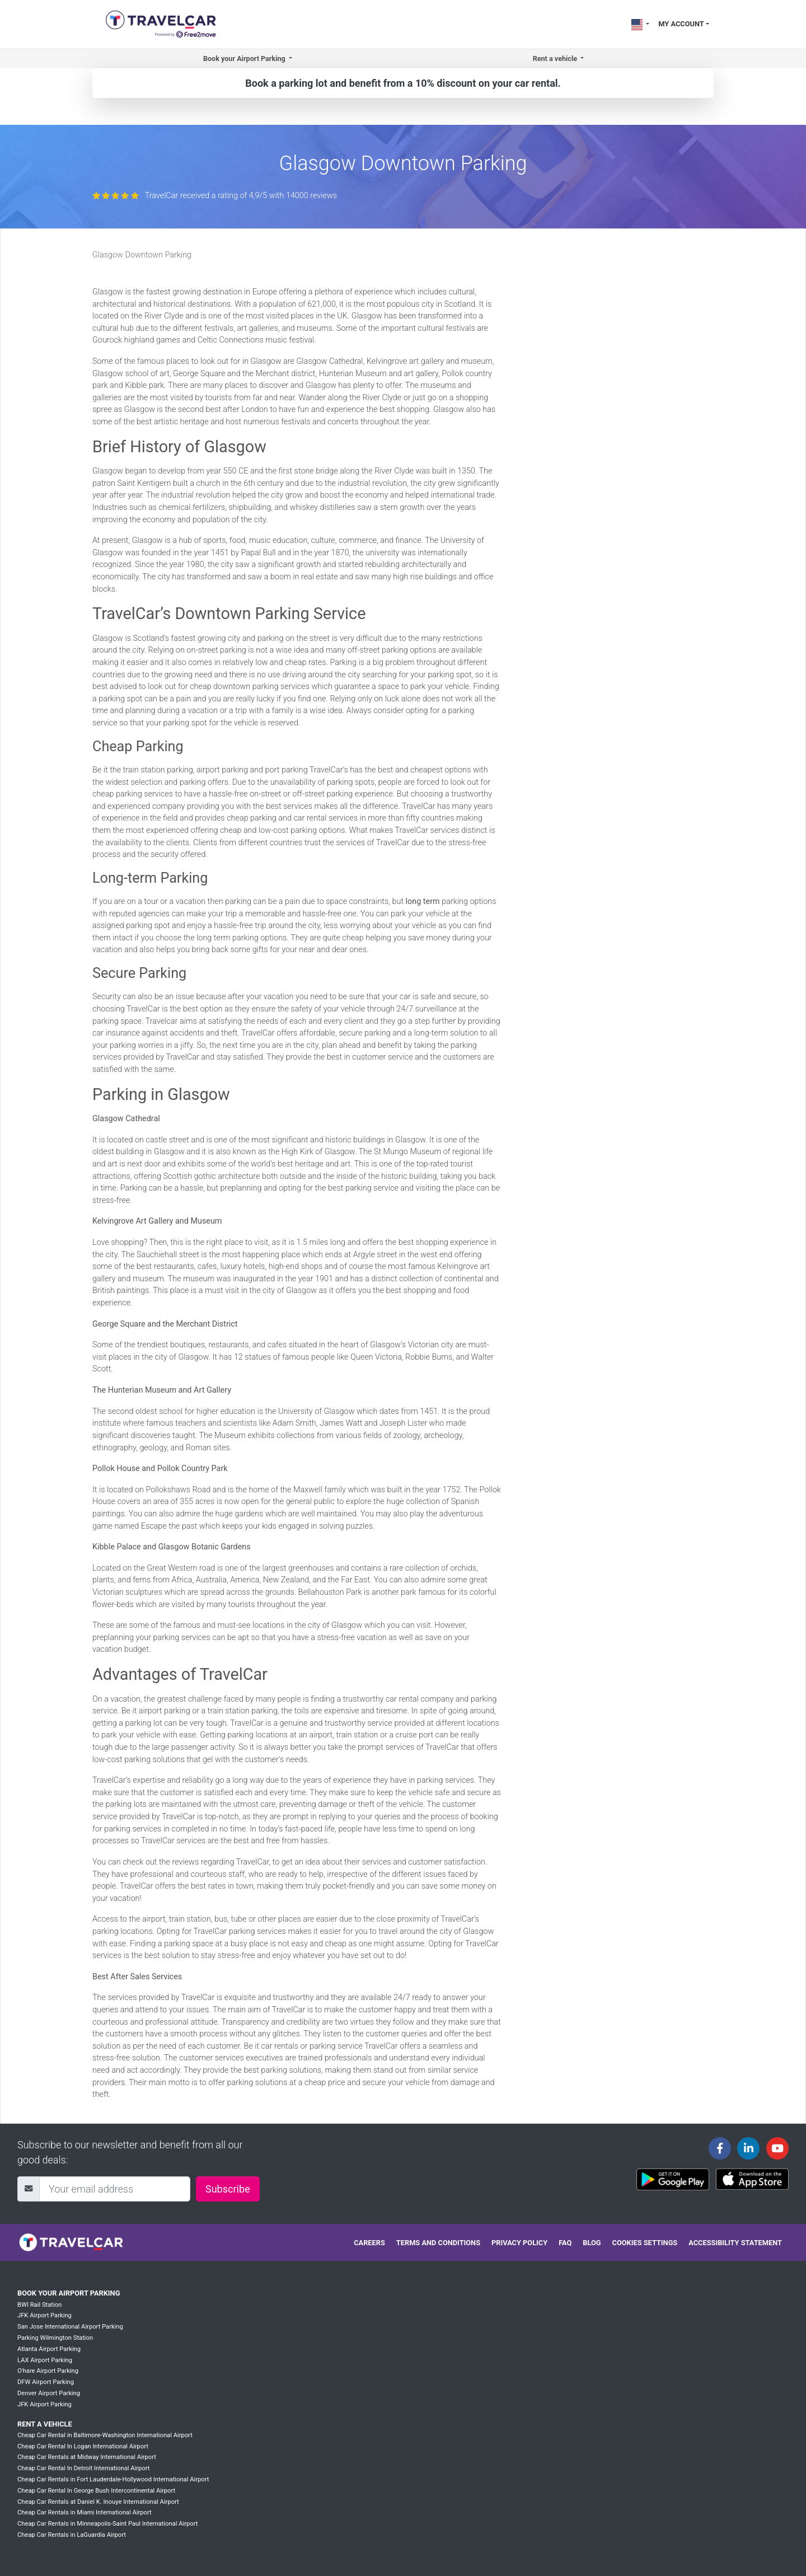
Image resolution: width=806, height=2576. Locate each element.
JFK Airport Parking (44, 2315)
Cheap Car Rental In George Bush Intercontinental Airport (96, 2490)
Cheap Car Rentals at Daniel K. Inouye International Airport (98, 2501)
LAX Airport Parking (44, 2360)
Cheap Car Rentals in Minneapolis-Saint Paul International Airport (107, 2523)
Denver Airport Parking (48, 2393)
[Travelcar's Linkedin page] (748, 2148)
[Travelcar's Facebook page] (720, 2148)
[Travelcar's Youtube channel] (777, 2148)
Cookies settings (645, 2242)
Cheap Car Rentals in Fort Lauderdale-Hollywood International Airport (113, 2479)
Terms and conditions (438, 2242)
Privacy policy (519, 2242)
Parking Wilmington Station (55, 2337)
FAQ (565, 2242)
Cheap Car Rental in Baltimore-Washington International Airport (105, 2435)
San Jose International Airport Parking (70, 2326)
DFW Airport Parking (45, 2382)
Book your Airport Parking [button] (245, 58)
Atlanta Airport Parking (49, 2349)
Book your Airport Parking (68, 2293)
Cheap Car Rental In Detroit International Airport (83, 2468)
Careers (369, 2242)
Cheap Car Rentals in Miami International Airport (84, 2512)
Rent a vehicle (44, 2424)
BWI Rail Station (39, 2304)
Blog (592, 2242)
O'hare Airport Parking (47, 2370)
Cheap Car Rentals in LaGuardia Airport (71, 2534)
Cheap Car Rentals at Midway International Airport (86, 2457)
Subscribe (227, 2189)
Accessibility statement (735, 2242)
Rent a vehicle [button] (556, 58)
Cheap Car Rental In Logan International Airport (82, 2446)
